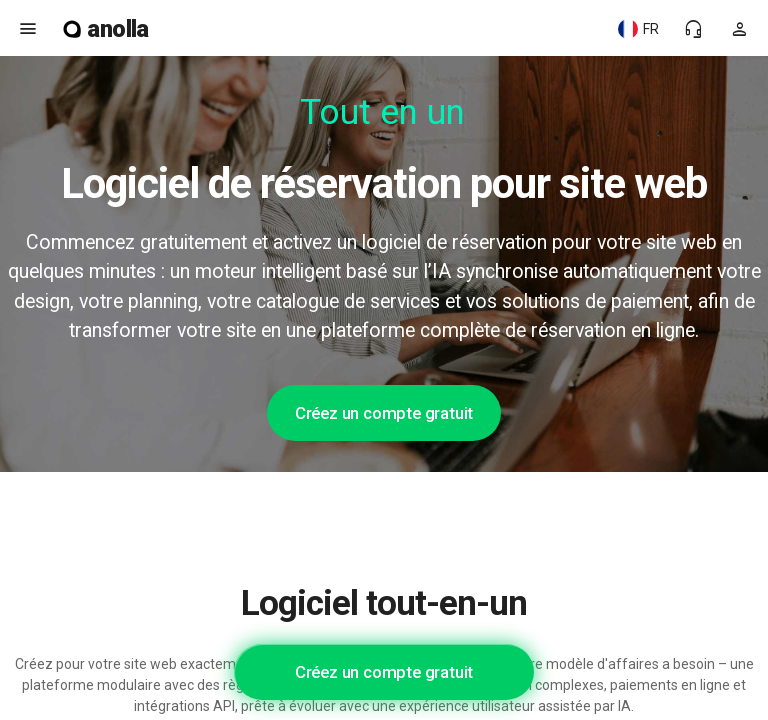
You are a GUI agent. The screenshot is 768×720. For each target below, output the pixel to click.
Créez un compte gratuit (384, 413)
